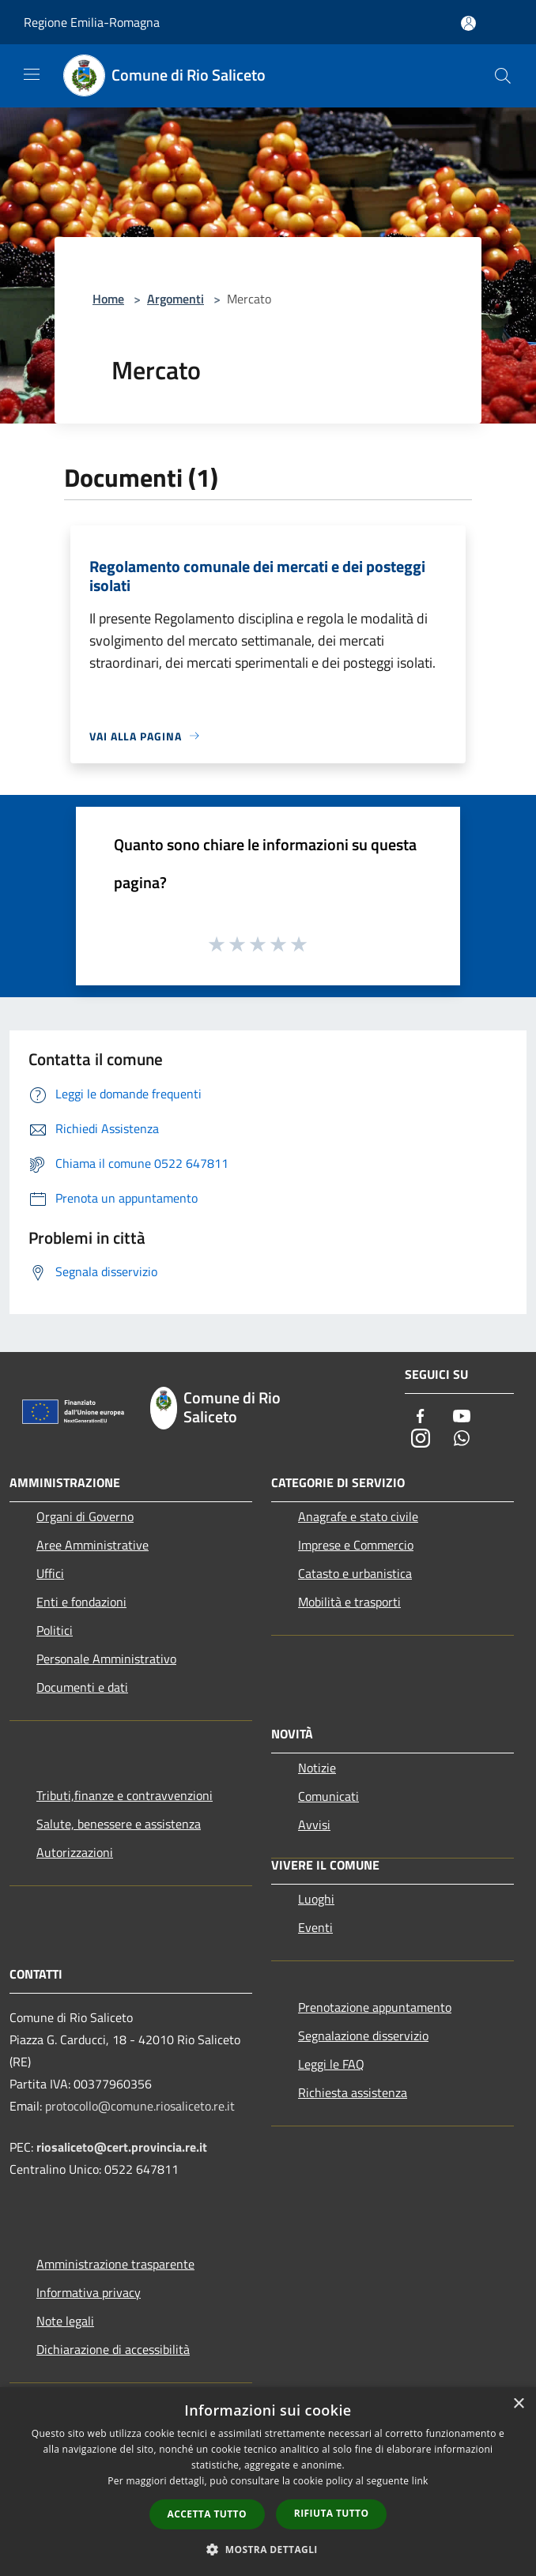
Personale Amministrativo (106, 1658)
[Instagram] (420, 1439)
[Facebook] (420, 1417)
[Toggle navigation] (31, 74)
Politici (54, 1630)
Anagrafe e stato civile (358, 1516)
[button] (268, 2549)
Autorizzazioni (74, 1852)
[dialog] (268, 2481)
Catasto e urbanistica (355, 1573)
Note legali (65, 2320)
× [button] (518, 2404)
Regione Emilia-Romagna (92, 22)
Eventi (315, 1927)
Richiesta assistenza (352, 2092)
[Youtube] (461, 1417)
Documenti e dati (82, 1687)
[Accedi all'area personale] (468, 23)
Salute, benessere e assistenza (118, 1823)
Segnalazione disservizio (363, 2035)
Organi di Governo (85, 1516)
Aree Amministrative (92, 1544)
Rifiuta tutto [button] (331, 2513)
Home (108, 298)
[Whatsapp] (461, 1439)
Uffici (50, 1573)
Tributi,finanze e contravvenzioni (124, 1795)
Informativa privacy (88, 2292)
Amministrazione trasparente (115, 2263)
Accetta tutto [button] (207, 2514)
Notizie (317, 1767)
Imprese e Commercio (355, 1544)
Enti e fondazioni (81, 1601)
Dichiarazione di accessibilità (113, 2349)
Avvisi (314, 1824)
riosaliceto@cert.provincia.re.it (121, 2146)
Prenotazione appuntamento (374, 2007)
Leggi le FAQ (331, 2063)
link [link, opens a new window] (420, 2480)
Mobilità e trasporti (349, 1601)
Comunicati (328, 1796)
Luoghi (316, 1898)
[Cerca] (502, 75)
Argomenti (175, 298)
